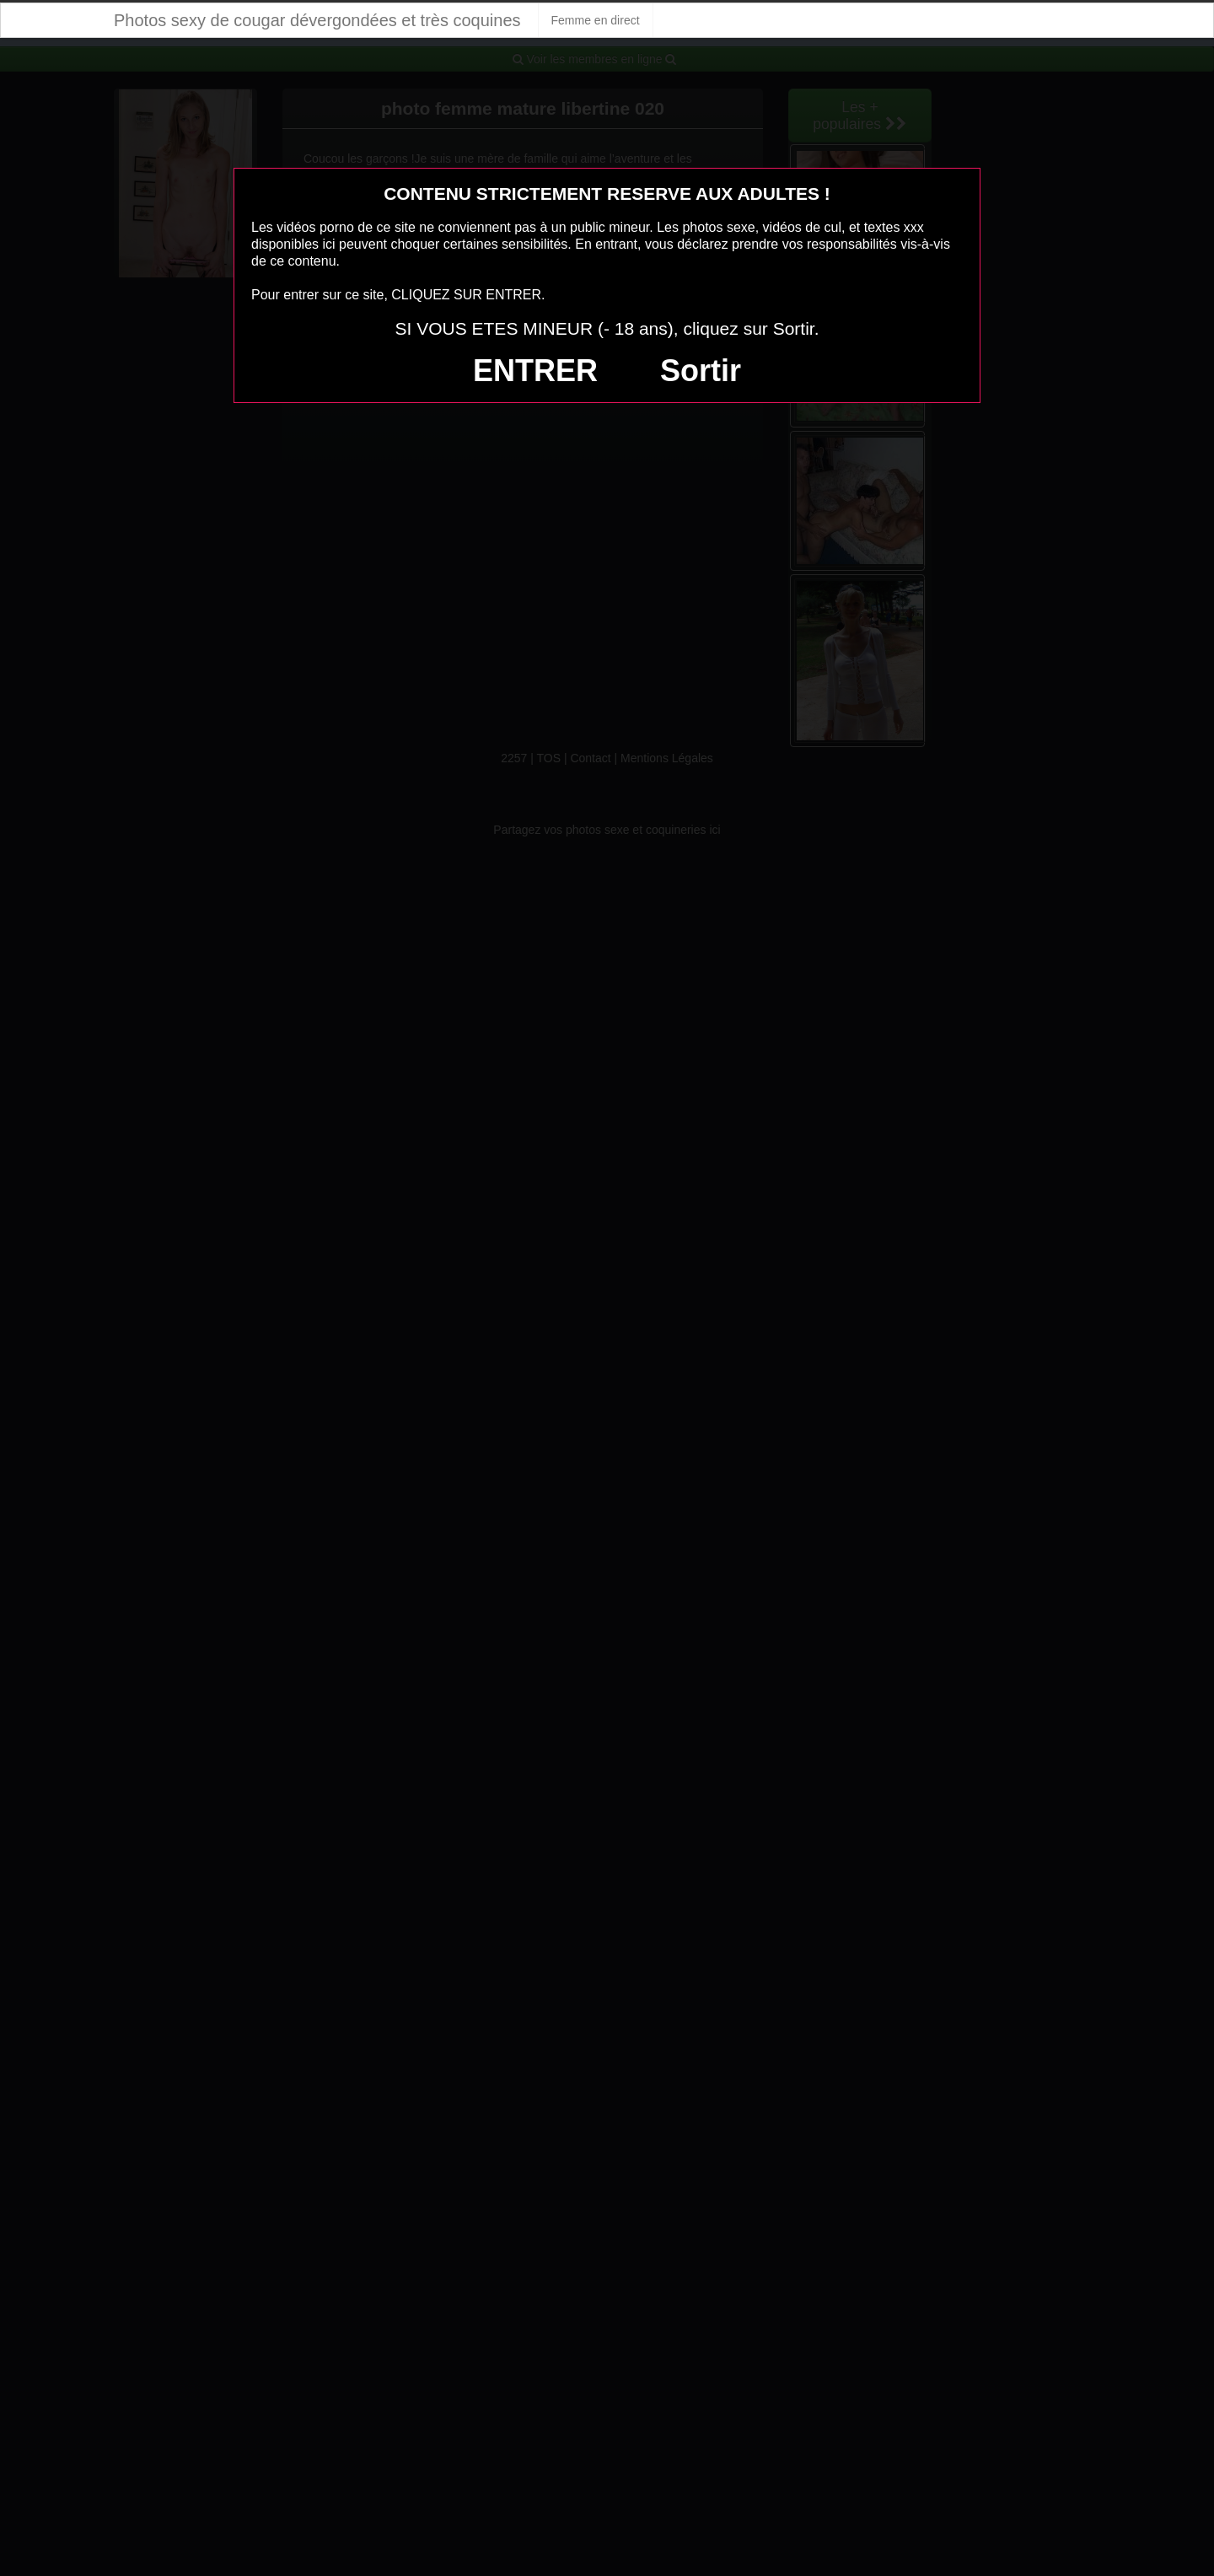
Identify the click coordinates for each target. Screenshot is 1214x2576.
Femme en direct (595, 20)
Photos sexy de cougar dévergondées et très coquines (317, 20)
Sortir (700, 370)
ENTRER (535, 370)
